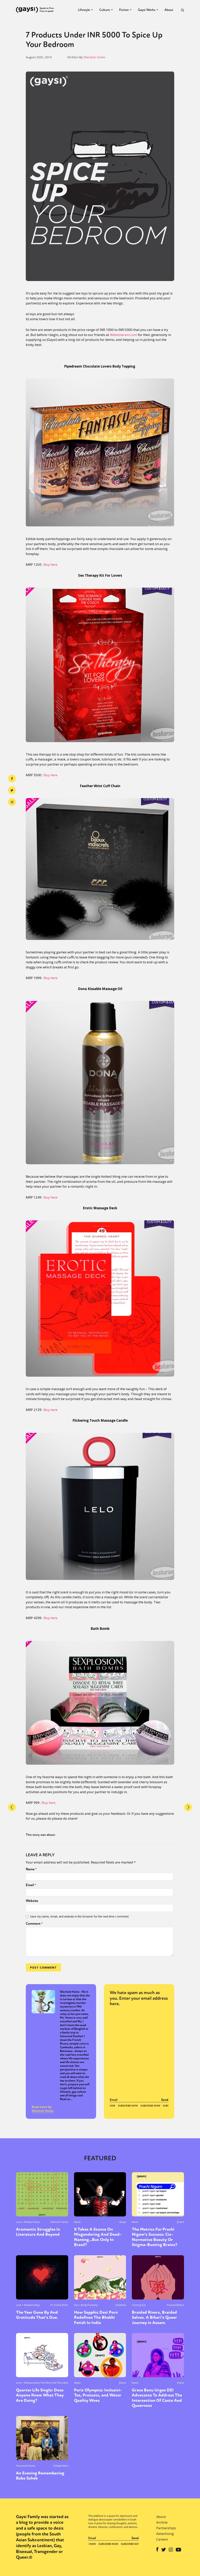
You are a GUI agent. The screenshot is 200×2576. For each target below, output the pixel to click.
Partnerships (166, 2528)
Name (31, 1869)
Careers (162, 2539)
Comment (34, 1923)
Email (31, 1885)
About (168, 9)
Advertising (165, 2533)
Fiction (124, 9)
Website (32, 1901)
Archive (162, 2522)
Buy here (50, 564)
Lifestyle (84, 9)
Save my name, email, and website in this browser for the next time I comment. (79, 1916)
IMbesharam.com (123, 334)
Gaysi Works (146, 9)
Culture (104, 9)
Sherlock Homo (94, 57)
